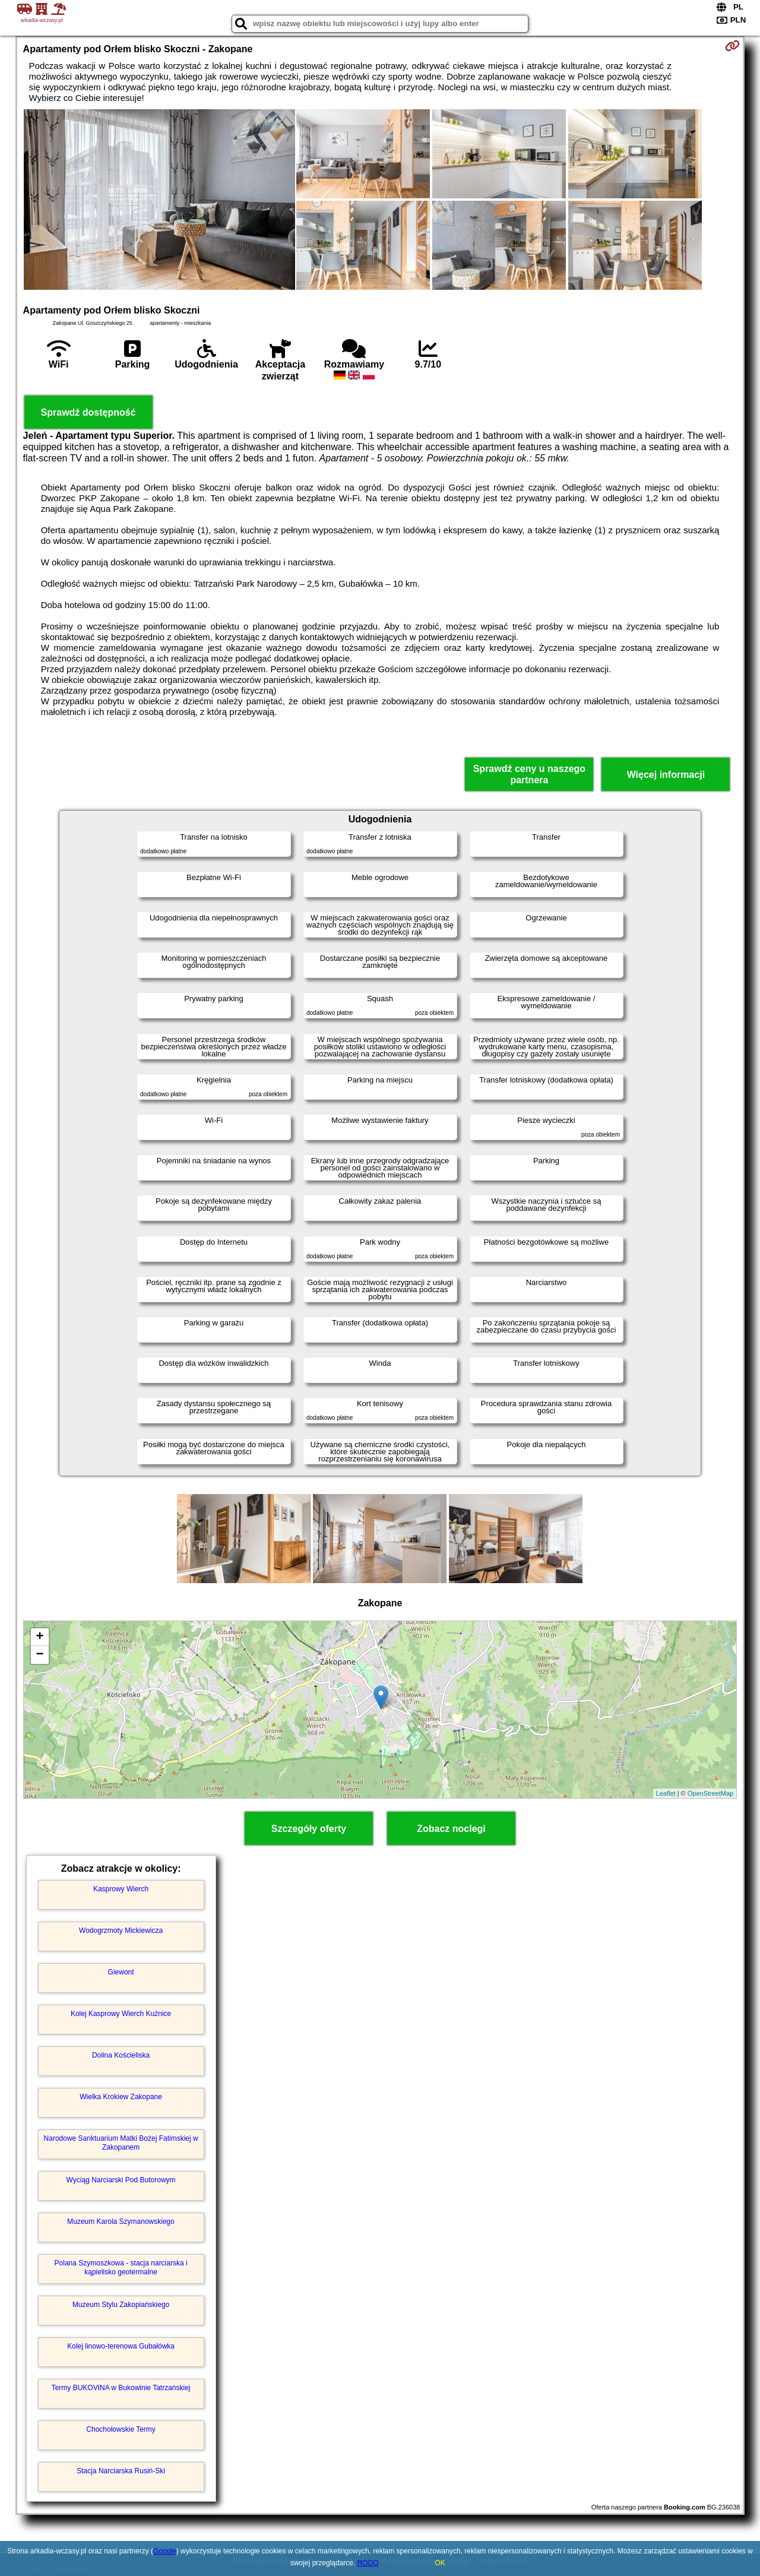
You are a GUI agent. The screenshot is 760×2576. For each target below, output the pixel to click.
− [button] (39, 1655)
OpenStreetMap (711, 1793)
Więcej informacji (666, 775)
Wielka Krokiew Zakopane (121, 2097)
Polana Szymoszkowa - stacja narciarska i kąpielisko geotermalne (121, 2267)
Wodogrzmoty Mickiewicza (121, 1930)
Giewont (121, 1972)
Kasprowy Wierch (120, 1889)
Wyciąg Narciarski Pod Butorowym (121, 2180)
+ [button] (39, 1637)
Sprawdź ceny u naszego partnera (529, 774)
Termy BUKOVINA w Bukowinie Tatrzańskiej (121, 2388)
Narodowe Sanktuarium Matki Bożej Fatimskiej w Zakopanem (121, 2142)
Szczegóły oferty (308, 1829)
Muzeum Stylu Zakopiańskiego (120, 2304)
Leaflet (666, 1793)
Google (164, 2551)
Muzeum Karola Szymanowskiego (121, 2221)
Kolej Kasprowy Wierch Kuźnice (121, 2013)
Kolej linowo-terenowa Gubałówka (121, 2346)
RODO (368, 2563)
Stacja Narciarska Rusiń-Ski (121, 2471)
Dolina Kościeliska (121, 2055)
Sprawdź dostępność (88, 412)
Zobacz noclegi (451, 1829)
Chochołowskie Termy (121, 2429)
